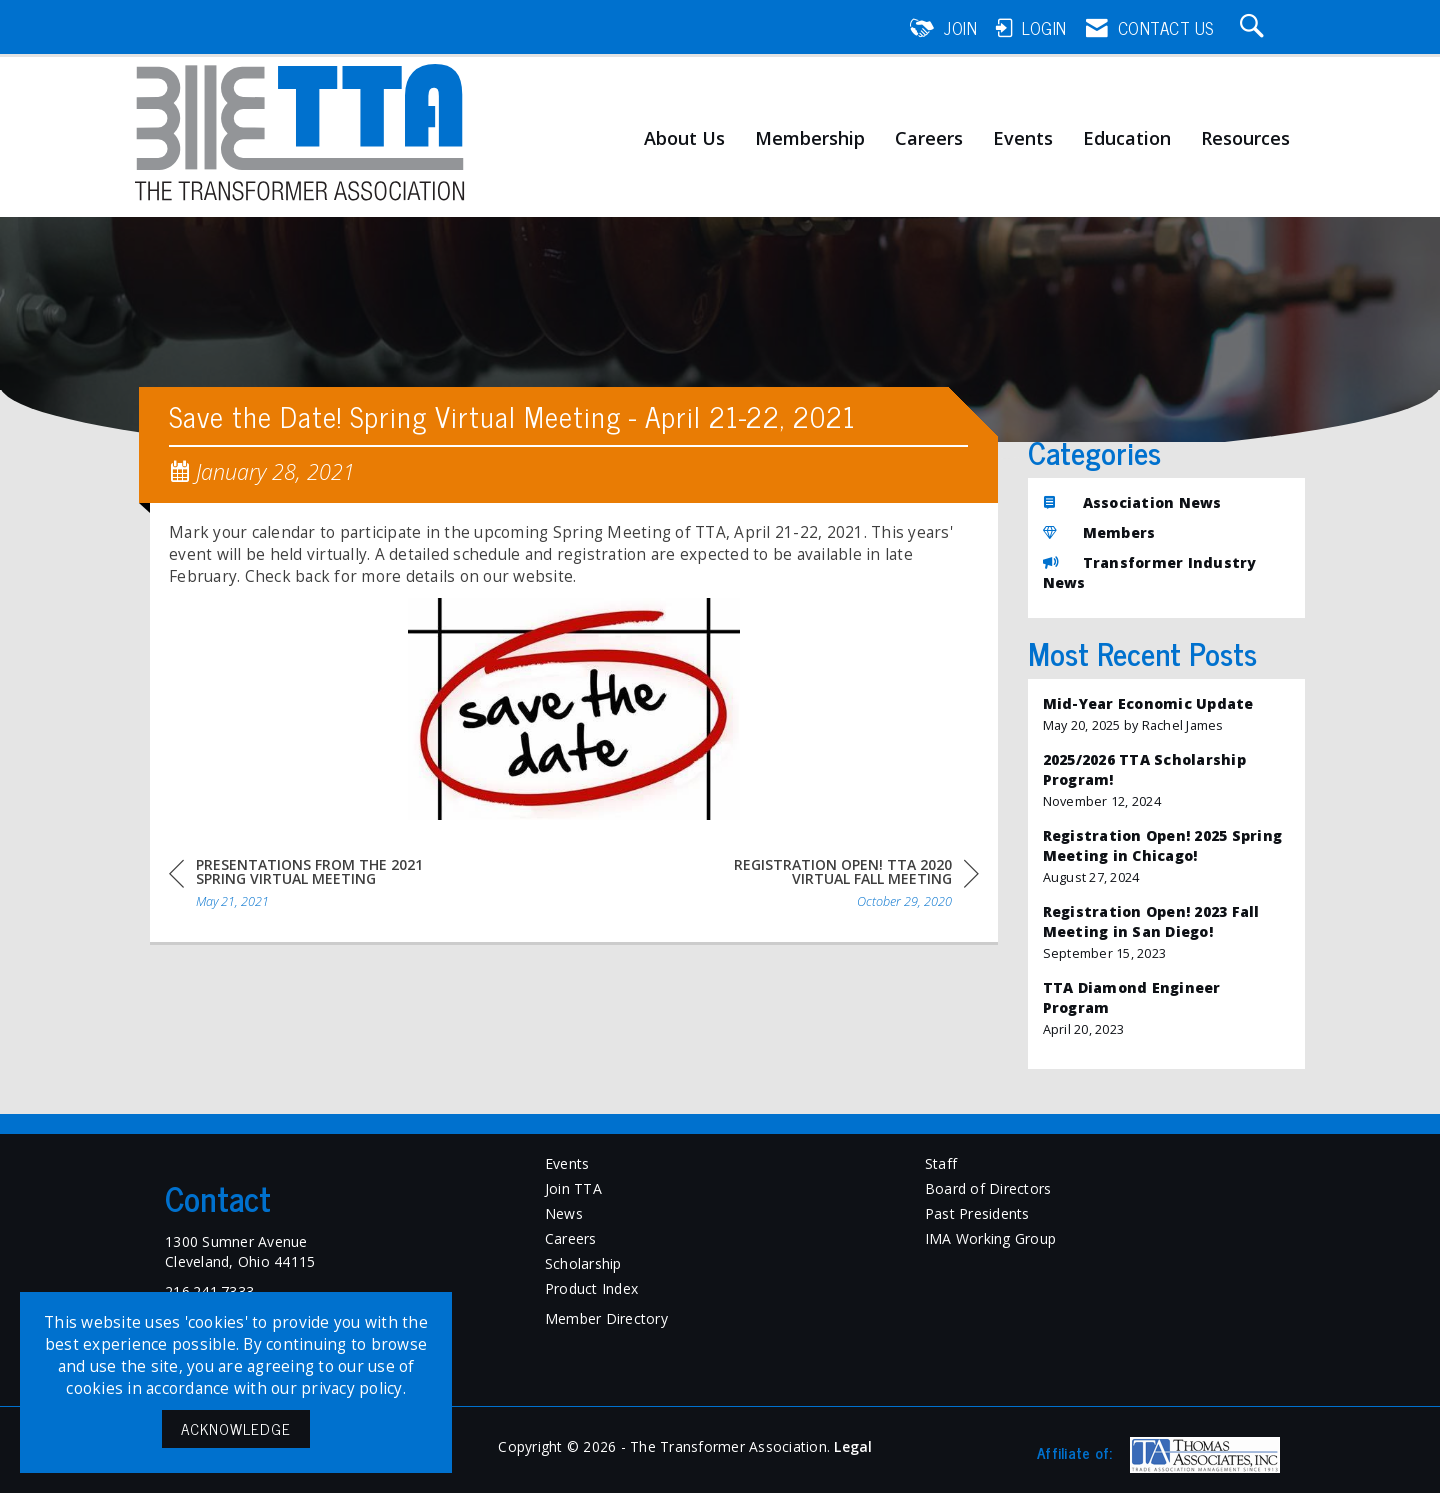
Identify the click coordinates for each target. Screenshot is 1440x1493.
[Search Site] (1255, 28)
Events (1023, 139)
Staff (941, 1163)
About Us (684, 139)
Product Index (591, 1288)
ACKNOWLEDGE (236, 1428)
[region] (829, 886)
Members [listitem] (1099, 532)
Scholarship (583, 1263)
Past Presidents (977, 1213)
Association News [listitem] (1132, 502)
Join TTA (573, 1188)
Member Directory (606, 1318)
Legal (853, 1446)
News (564, 1213)
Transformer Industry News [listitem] (1150, 572)
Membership (810, 139)
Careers (929, 139)
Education (1127, 139)
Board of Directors (988, 1188)
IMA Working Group (990, 1238)
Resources (1245, 139)
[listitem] (1167, 714)
